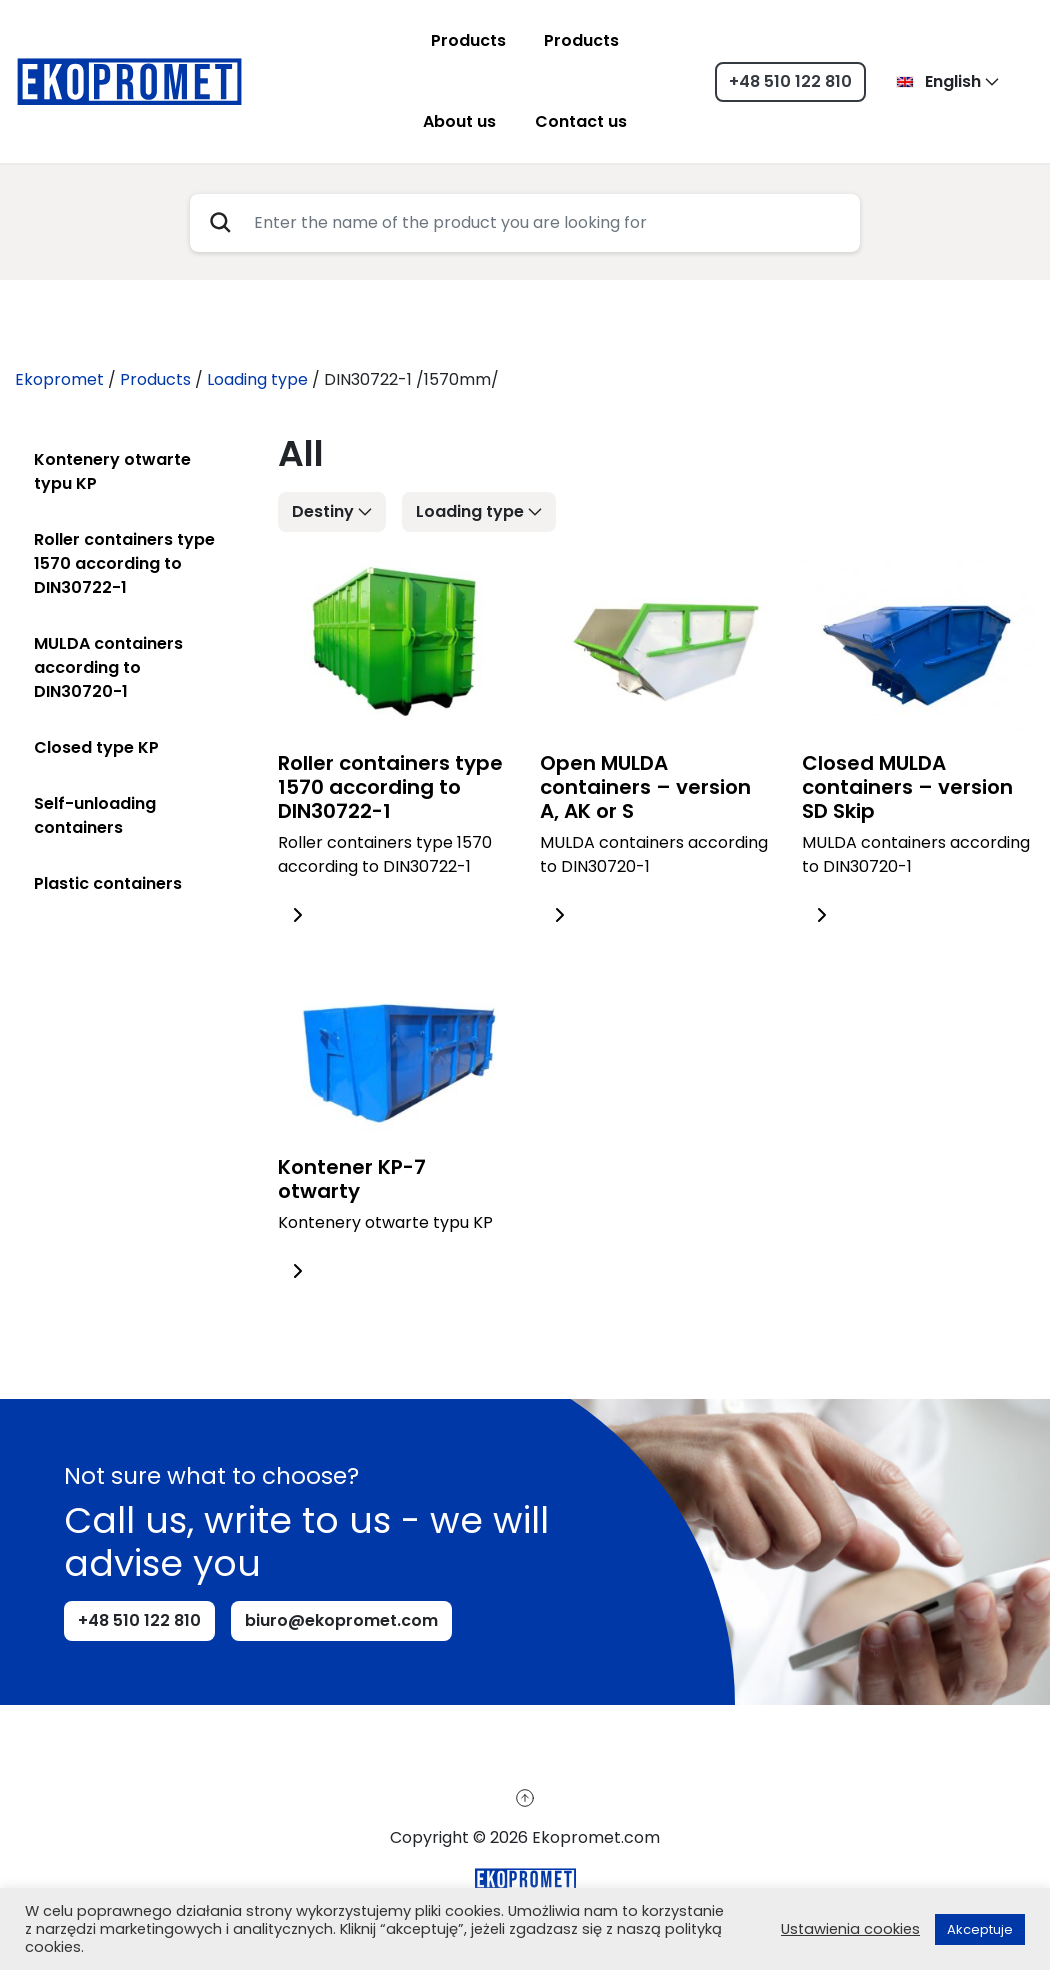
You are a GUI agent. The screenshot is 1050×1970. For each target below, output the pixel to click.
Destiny (323, 511)
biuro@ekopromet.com (341, 1620)
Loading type (470, 511)
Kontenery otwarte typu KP (112, 471)
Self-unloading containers (95, 815)
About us (459, 121)
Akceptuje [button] (980, 1929)
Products (468, 40)
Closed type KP (96, 747)
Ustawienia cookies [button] (850, 1929)
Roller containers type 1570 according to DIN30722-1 (124, 563)
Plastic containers (108, 883)
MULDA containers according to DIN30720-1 (108, 667)
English (938, 81)
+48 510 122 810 (790, 81)
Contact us (581, 121)
